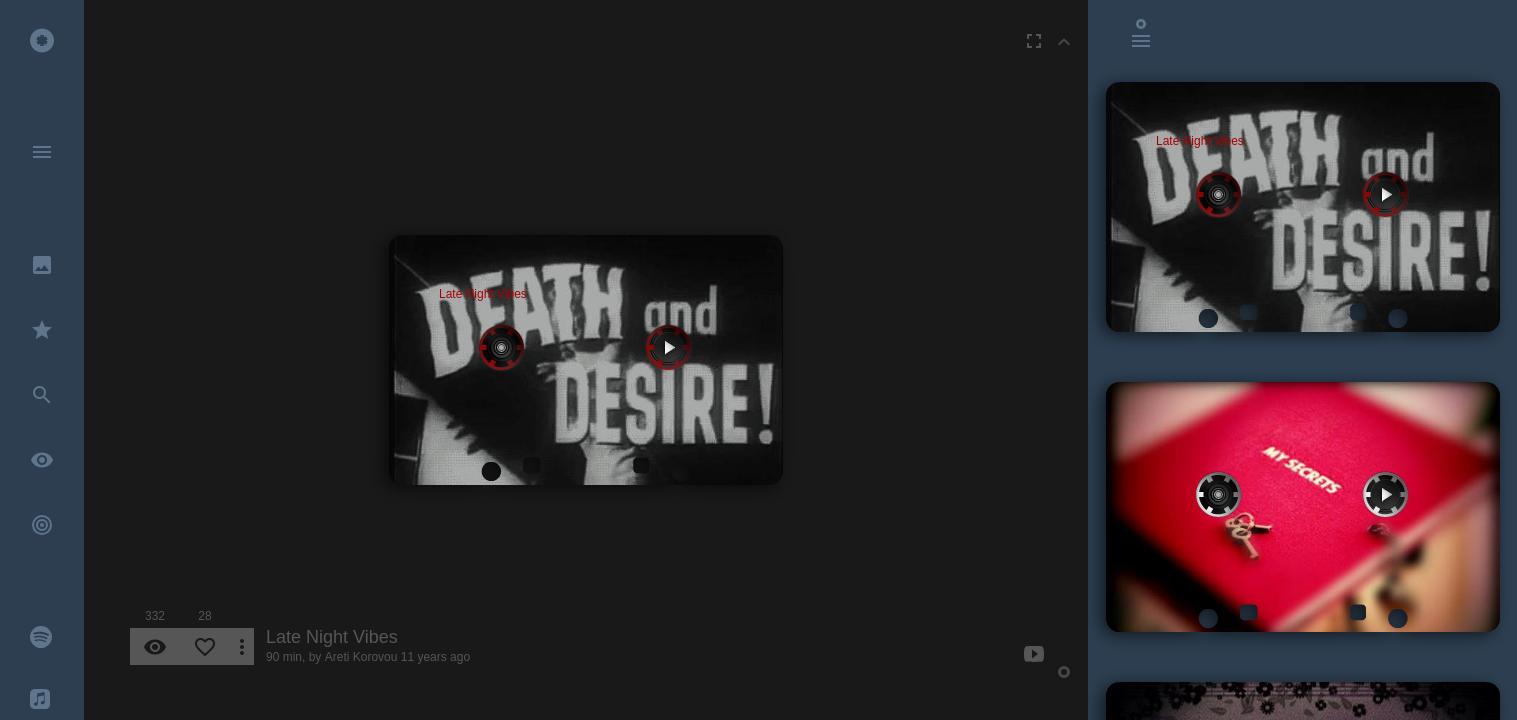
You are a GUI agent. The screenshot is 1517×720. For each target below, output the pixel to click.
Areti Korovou (361, 657)
